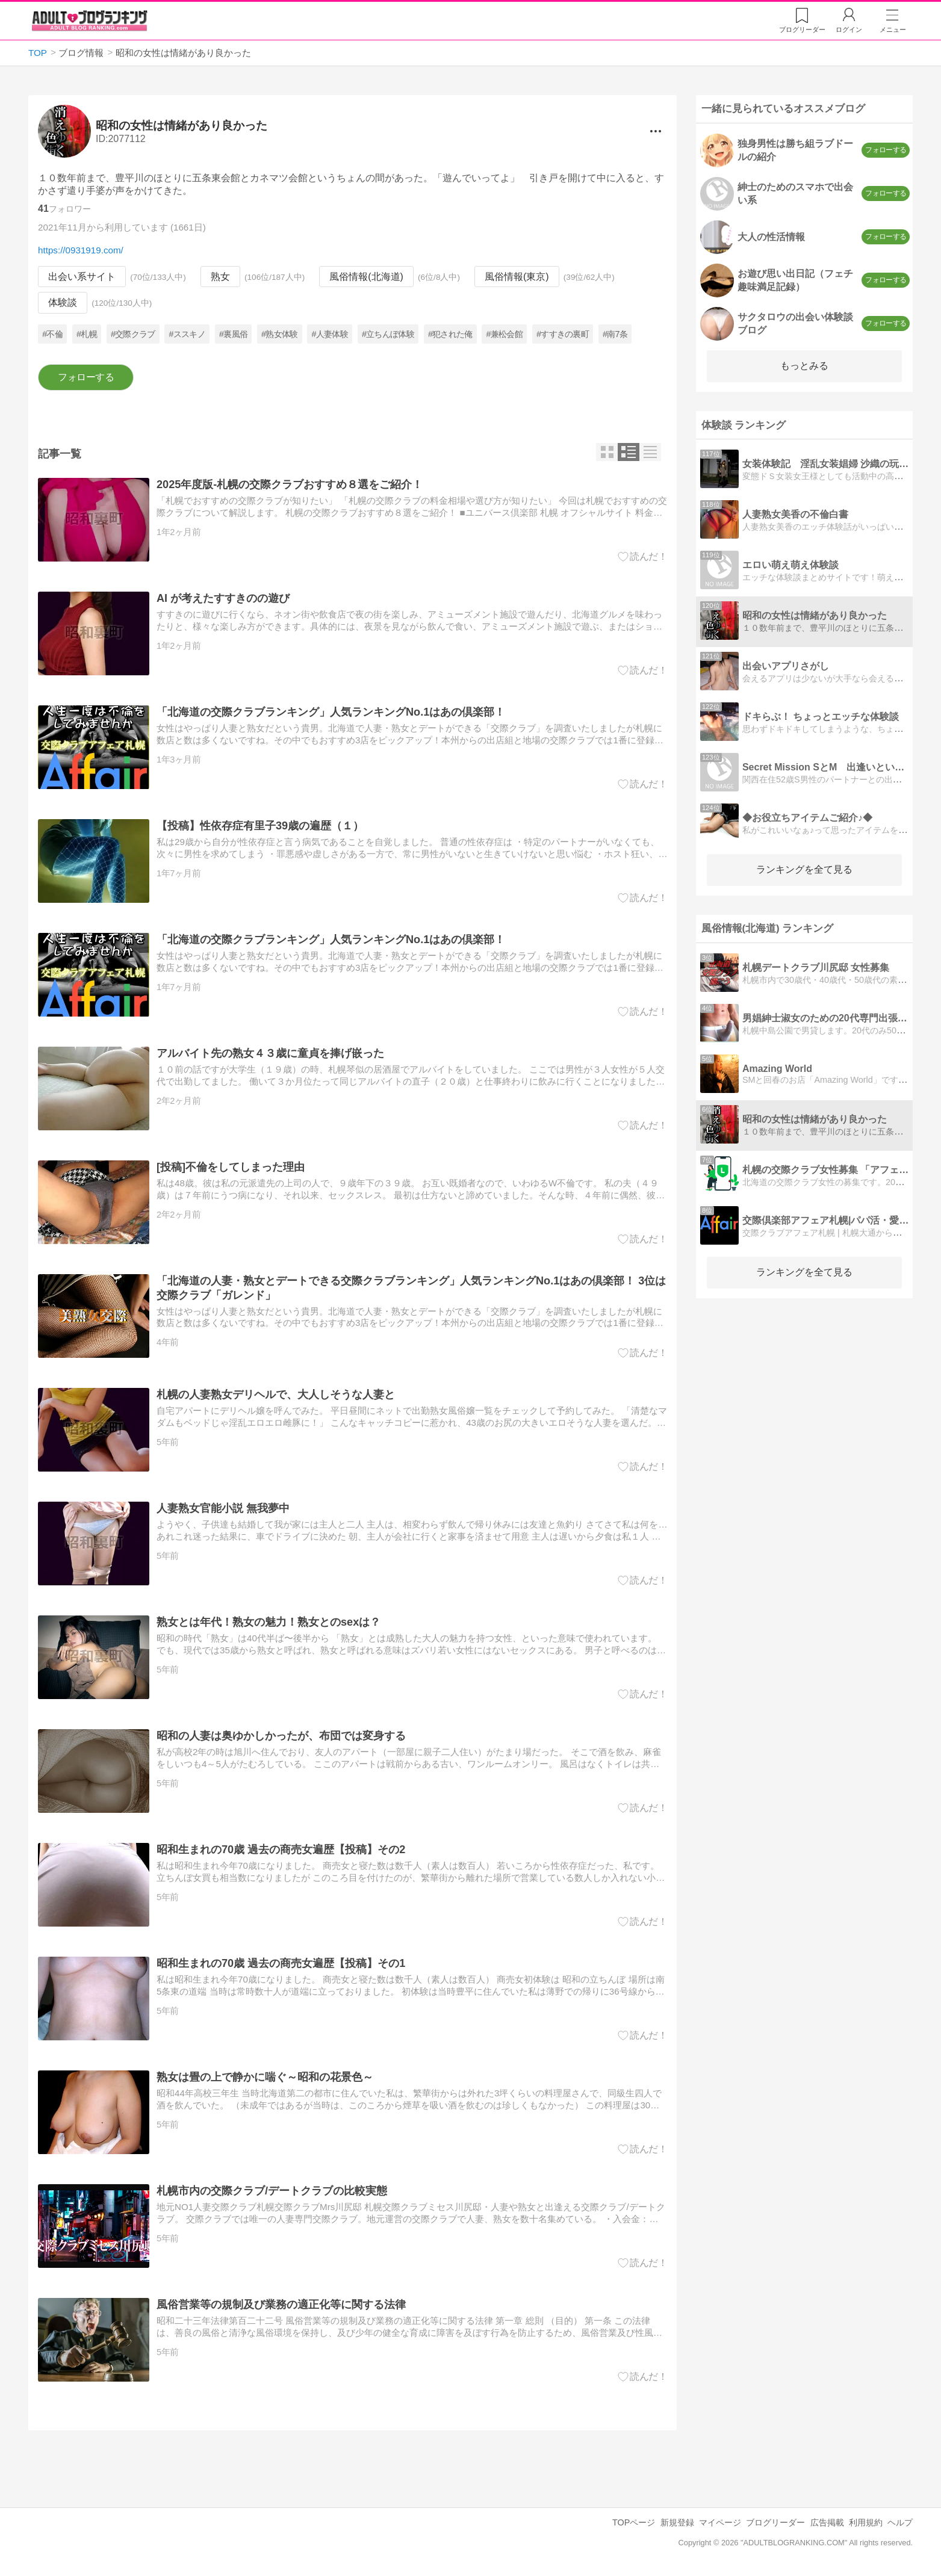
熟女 (220, 276)
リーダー (802, 29)
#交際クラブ (133, 334)
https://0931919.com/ (80, 250)
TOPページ (633, 2522)
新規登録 (677, 2522)
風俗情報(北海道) (366, 276)
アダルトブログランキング (90, 20)
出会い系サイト (82, 276)
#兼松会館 (504, 334)
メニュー (893, 29)
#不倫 (52, 334)
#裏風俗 (233, 334)
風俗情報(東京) (517, 276)
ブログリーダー (775, 2522)
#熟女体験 (279, 334)
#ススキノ (187, 334)
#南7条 (615, 334)
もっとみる (804, 366)
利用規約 (866, 2522)
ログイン (849, 29)
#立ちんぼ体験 (388, 334)
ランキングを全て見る (804, 869)
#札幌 (86, 334)
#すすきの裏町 (562, 334)
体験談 (62, 303)
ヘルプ (900, 2522)
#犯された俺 (450, 334)
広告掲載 (827, 2522)
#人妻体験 (329, 334)
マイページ (720, 2522)
